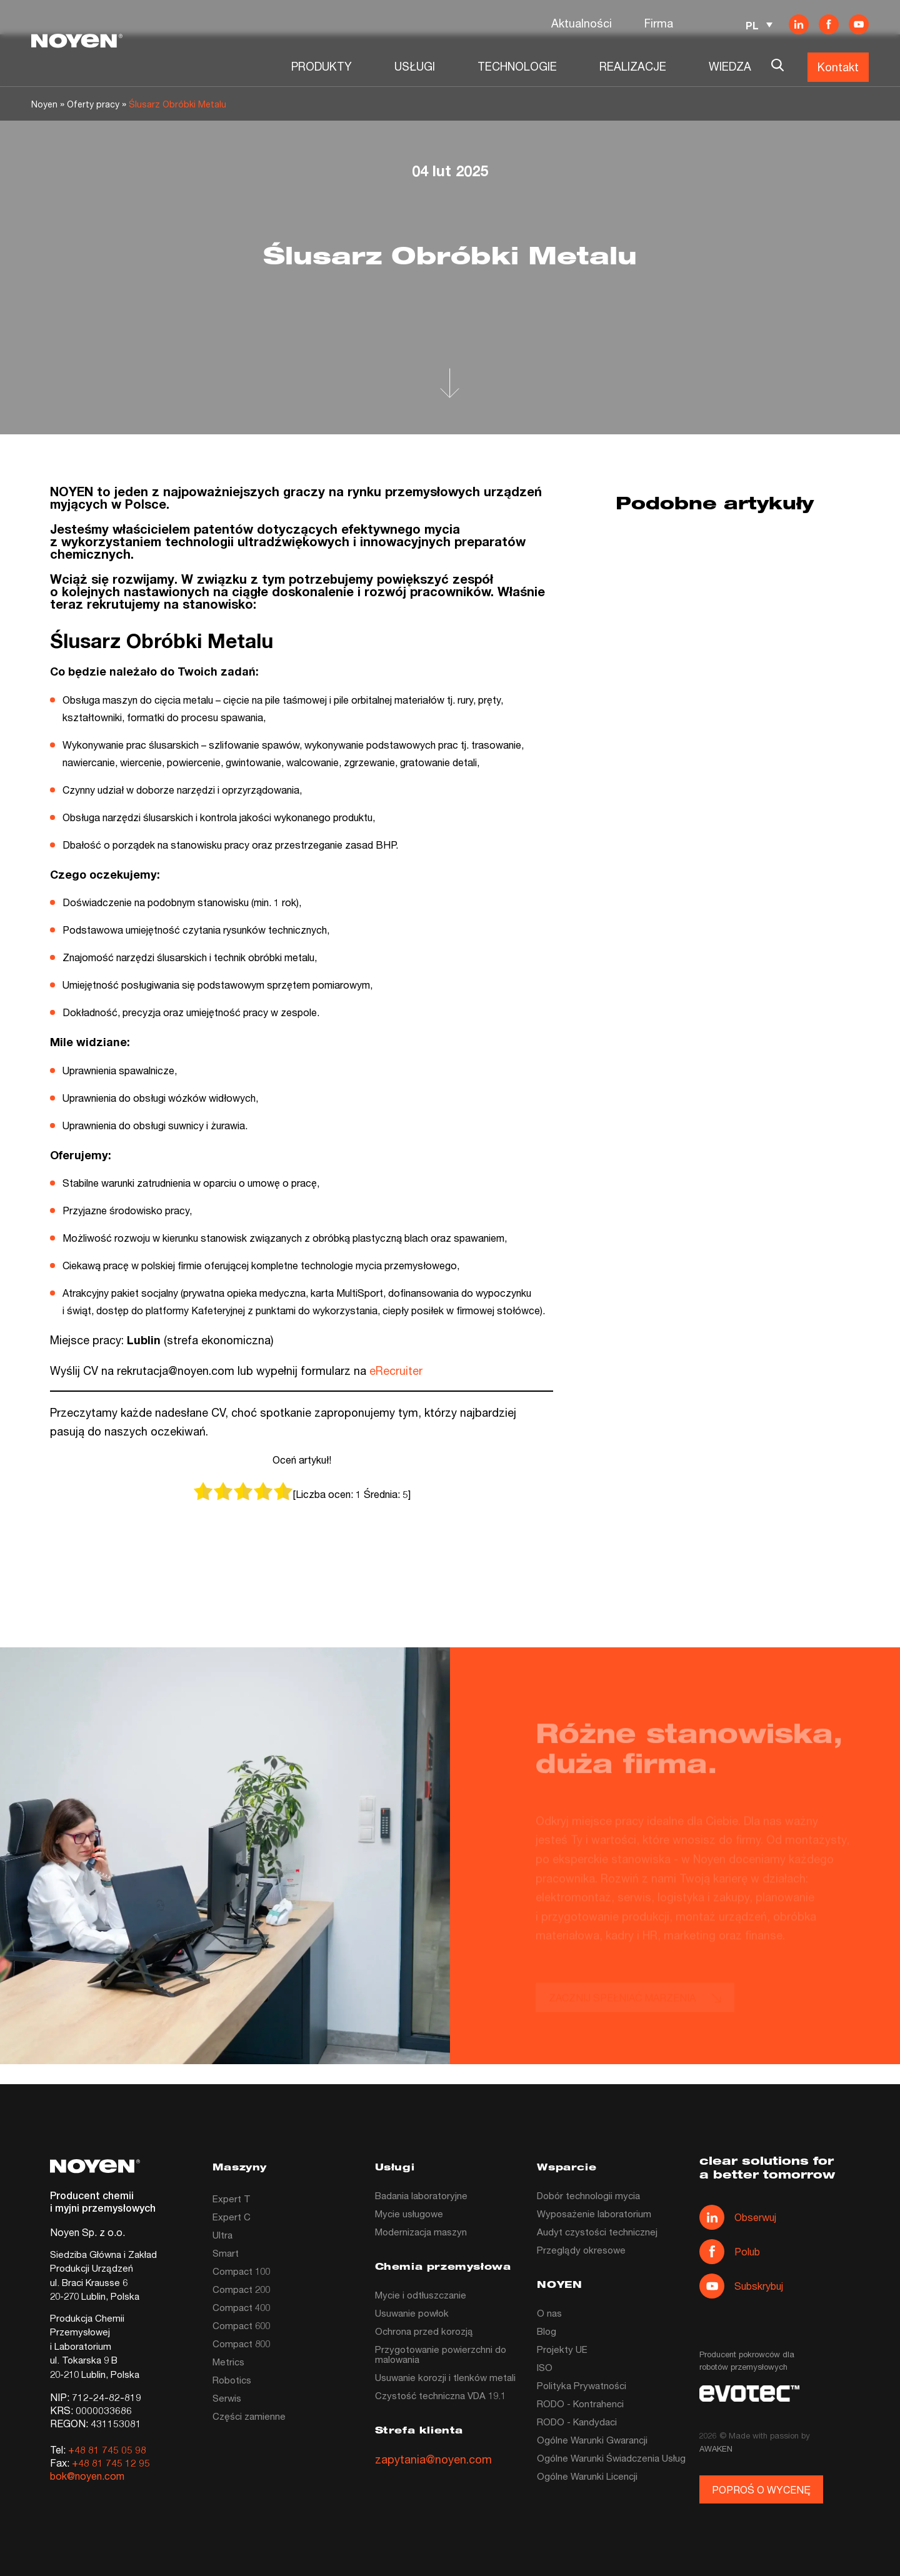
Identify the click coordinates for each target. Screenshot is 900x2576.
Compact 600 (241, 2325)
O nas (549, 2313)
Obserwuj (737, 2217)
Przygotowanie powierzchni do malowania (440, 2354)
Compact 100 (241, 2271)
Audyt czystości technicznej (597, 2231)
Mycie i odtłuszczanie (420, 2294)
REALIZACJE (632, 66)
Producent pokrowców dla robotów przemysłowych (746, 2360)
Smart (225, 2253)
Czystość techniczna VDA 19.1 (440, 2395)
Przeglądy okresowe (581, 2249)
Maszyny (239, 2168)
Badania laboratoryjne (421, 2195)
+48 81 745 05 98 (107, 2449)
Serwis (226, 2398)
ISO (544, 2367)
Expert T (231, 2198)
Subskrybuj (741, 2286)
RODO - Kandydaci (577, 2421)
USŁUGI (414, 66)
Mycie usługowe (409, 2213)
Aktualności (581, 23)
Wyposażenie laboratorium (594, 2213)
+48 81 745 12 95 (111, 2463)
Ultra (222, 2234)
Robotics (231, 2379)
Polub (729, 2251)
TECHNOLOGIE (517, 66)
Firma (658, 23)
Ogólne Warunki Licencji (587, 2476)
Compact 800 (241, 2343)
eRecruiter (395, 1370)
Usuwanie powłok (412, 2313)
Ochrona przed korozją (424, 2331)
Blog (546, 2331)
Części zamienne (249, 2416)
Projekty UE (562, 2349)
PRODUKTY (321, 66)
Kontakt (838, 67)
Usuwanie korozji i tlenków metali (445, 2377)
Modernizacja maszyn (421, 2231)
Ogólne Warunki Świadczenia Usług (611, 2458)
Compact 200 (241, 2289)
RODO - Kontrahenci (580, 2403)
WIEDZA (730, 66)
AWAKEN (715, 2449)
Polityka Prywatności (581, 2385)
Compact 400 (241, 2307)
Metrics (228, 2361)
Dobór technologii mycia (588, 2195)
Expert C (231, 2216)
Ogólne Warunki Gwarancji (592, 2439)
